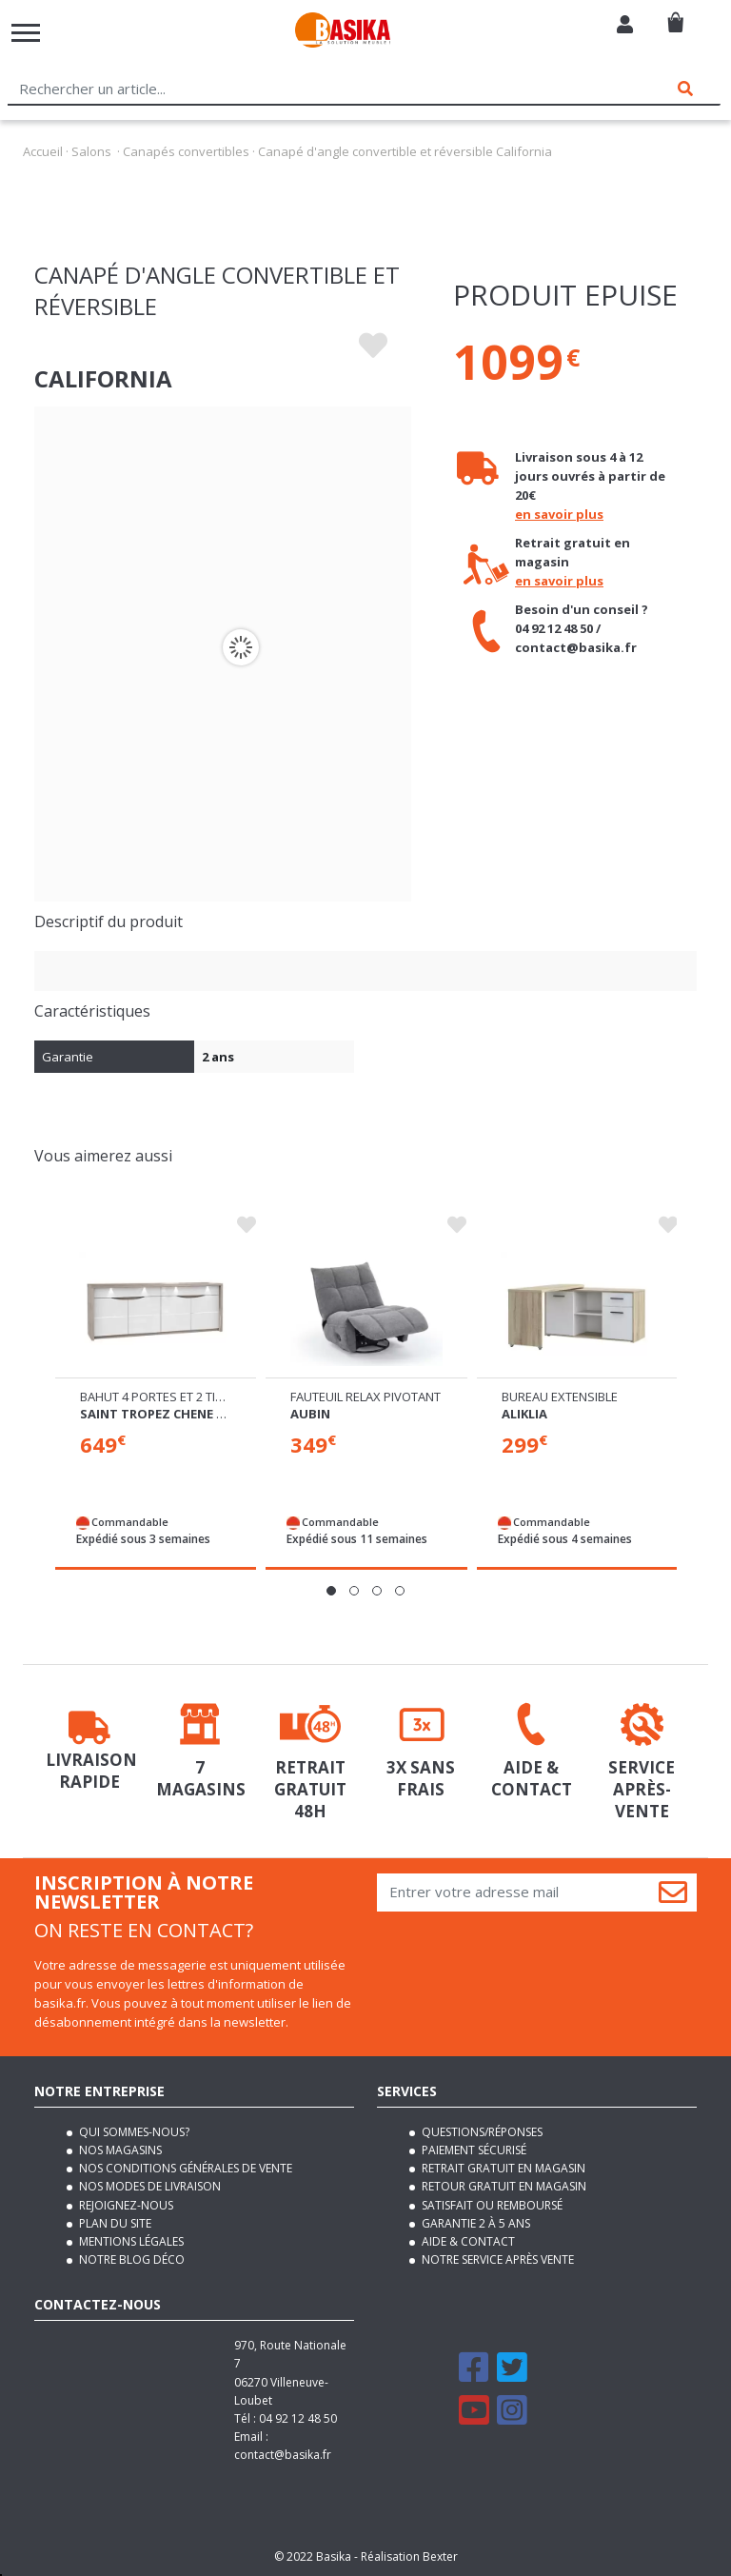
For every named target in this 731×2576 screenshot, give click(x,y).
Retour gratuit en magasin (502, 2186)
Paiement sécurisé (472, 2150)
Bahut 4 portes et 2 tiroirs (165, 1396)
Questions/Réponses (481, 2132)
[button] (331, 1590)
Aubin (310, 1413)
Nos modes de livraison (148, 2186)
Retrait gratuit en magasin (502, 2168)
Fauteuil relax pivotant (365, 1396)
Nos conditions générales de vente (184, 2168)
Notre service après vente (496, 2259)
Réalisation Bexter (409, 2556)
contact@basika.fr (282, 2455)
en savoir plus (559, 514)
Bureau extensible (560, 1396)
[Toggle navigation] (25, 33)
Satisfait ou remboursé (491, 2205)
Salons (91, 151)
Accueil (43, 151)
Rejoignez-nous (124, 2205)
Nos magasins (119, 2150)
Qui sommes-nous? (132, 2132)
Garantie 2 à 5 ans (474, 2223)
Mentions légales (130, 2241)
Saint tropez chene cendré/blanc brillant (226, 1413)
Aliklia (524, 1413)
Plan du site (113, 2223)
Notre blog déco (130, 2259)
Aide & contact (467, 2241)
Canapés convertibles (186, 151)
